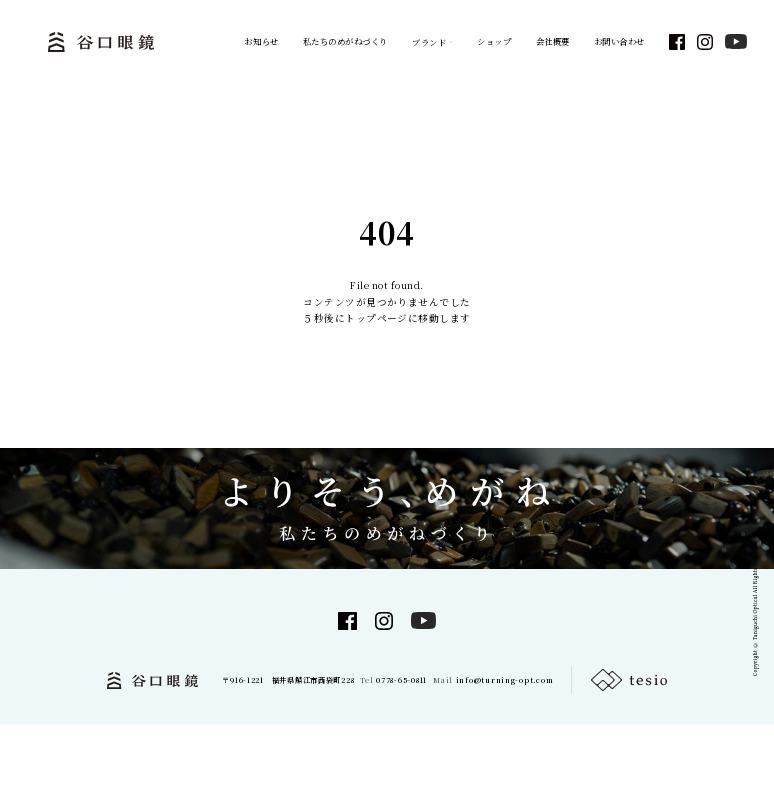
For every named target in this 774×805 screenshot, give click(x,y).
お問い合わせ (619, 41)
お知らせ (261, 41)
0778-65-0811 (401, 680)
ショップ (494, 41)
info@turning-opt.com (505, 680)
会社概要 (553, 41)
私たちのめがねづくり (345, 41)
